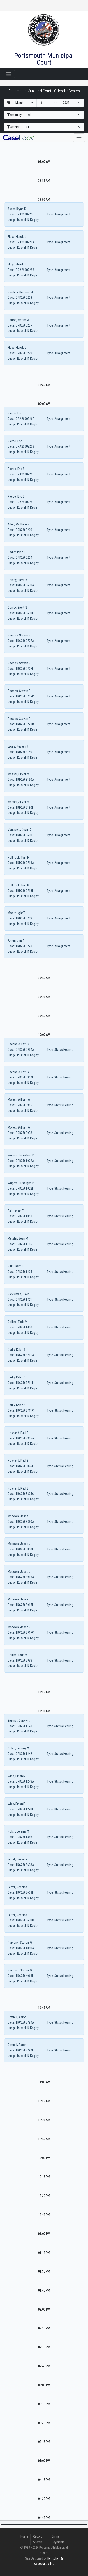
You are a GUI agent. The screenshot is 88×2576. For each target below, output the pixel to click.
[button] (18, 137)
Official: (13, 127)
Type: (50, 214)
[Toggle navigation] (9, 74)
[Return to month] (8, 103)
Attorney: (14, 115)
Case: (11, 214)
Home (24, 2536)
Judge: (12, 220)
